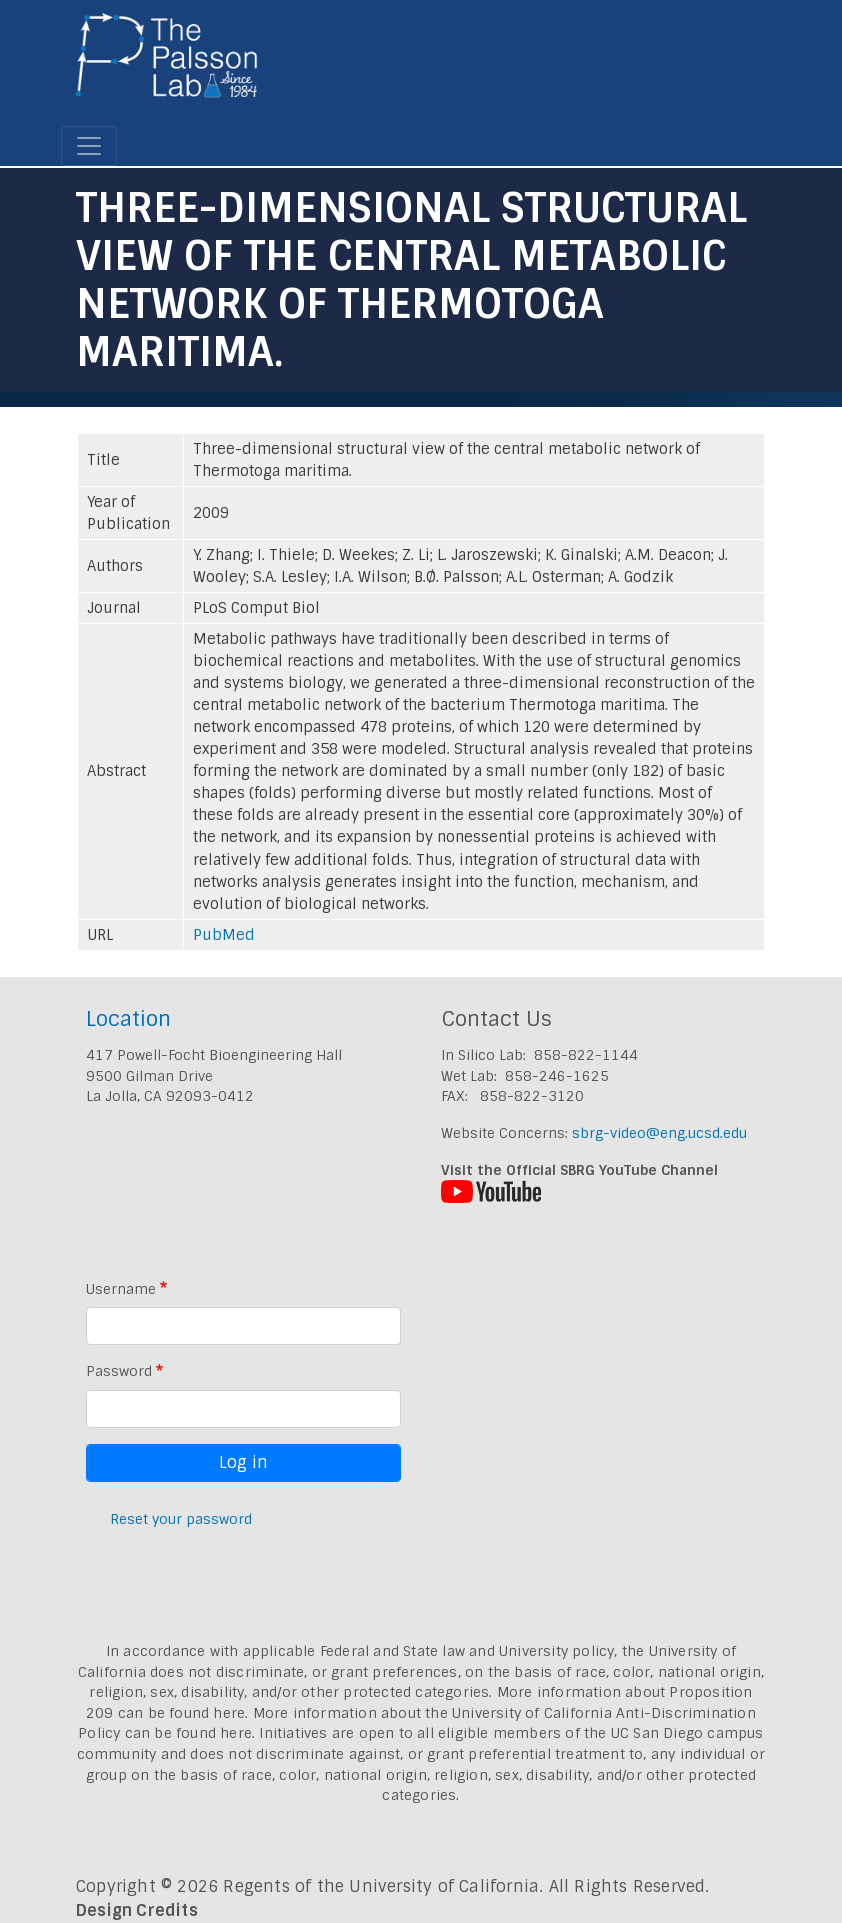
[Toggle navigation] (89, 146)
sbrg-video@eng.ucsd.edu (659, 1133)
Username (121, 1289)
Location (128, 1018)
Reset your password (181, 1519)
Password (119, 1371)
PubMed (224, 935)
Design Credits (137, 1910)
